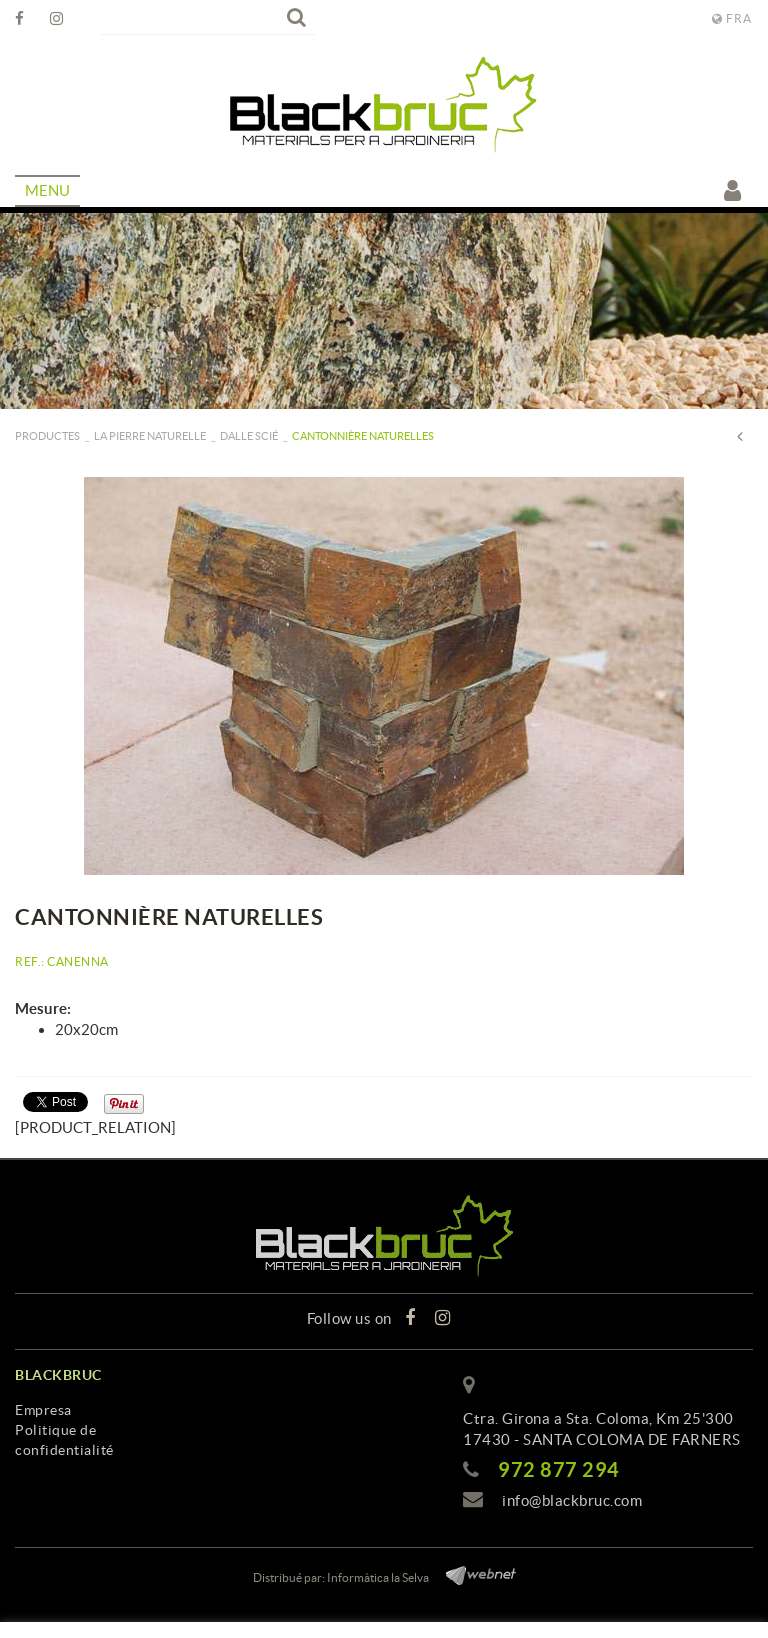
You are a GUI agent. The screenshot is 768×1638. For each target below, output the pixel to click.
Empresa (43, 1410)
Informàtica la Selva (378, 1577)
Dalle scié (249, 436)
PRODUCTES (47, 436)
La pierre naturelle (150, 436)
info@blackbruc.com (572, 1500)
